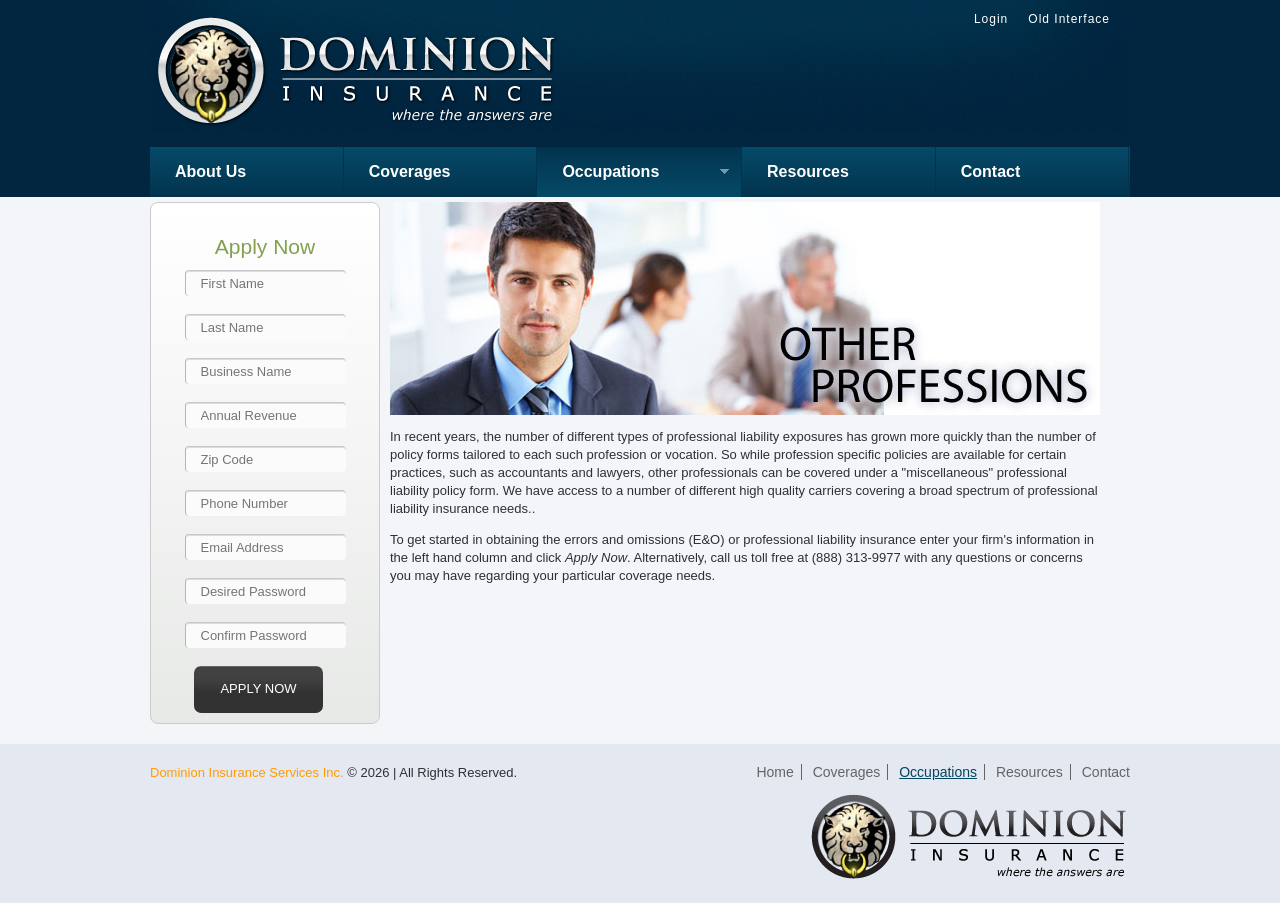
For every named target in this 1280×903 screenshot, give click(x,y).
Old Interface (1069, 19)
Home (774, 772)
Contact (991, 171)
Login (991, 19)
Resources (808, 171)
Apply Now (258, 688)
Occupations (633, 173)
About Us (210, 171)
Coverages (410, 171)
